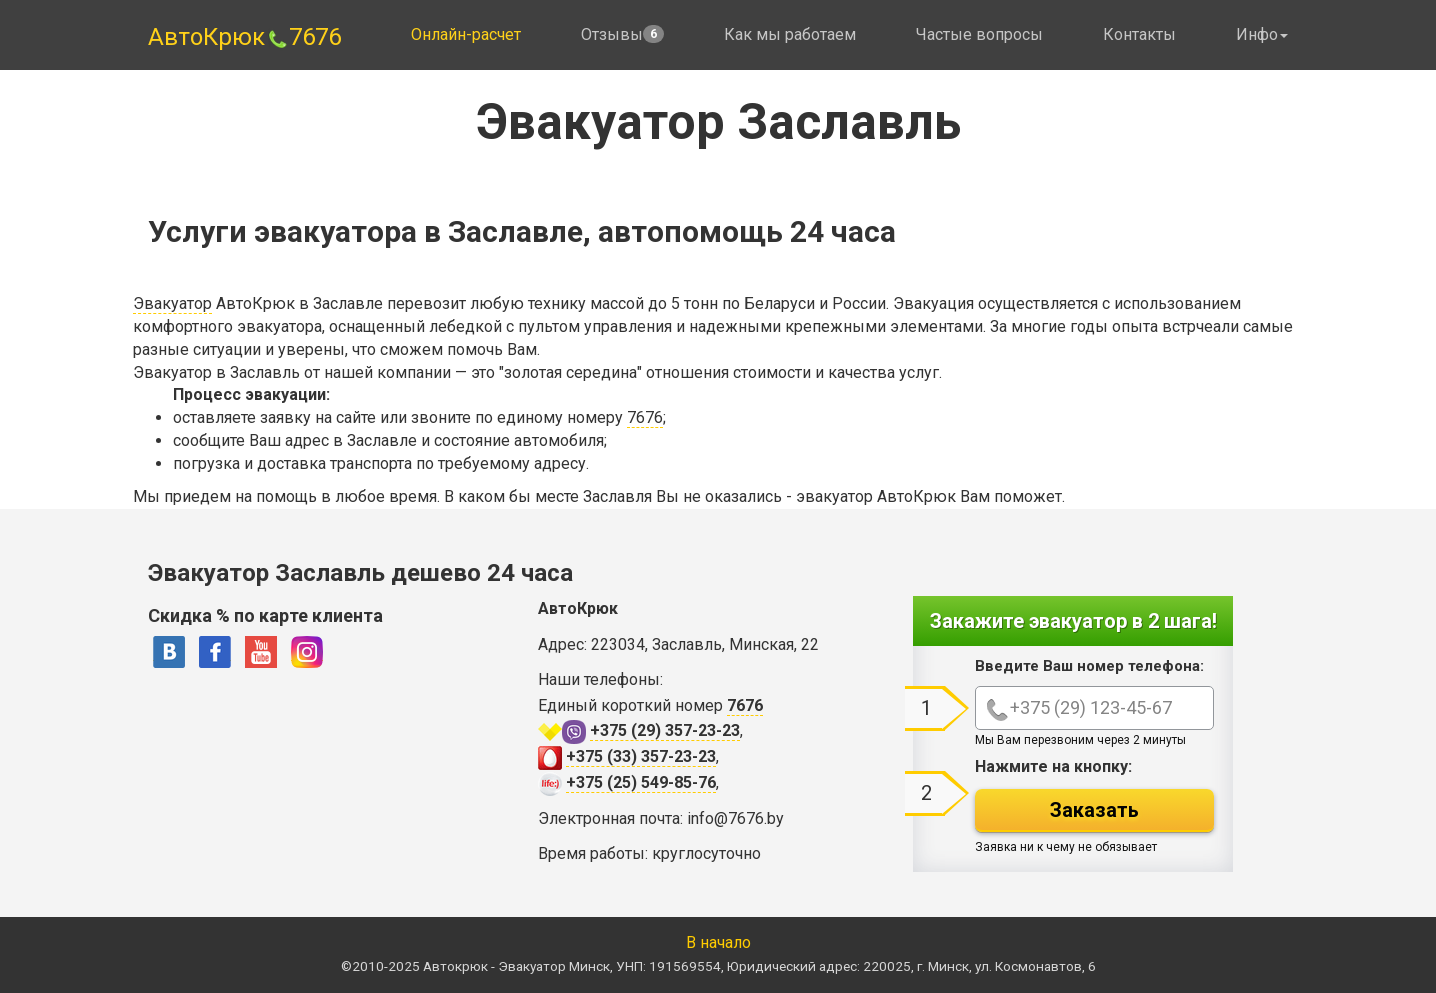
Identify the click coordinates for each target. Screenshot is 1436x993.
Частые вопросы (979, 34)
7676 (645, 417)
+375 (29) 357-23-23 (665, 730)
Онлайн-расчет (466, 34)
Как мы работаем (790, 34)
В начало (718, 942)
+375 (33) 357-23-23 (641, 756)
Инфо (1262, 34)
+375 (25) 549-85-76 (641, 782)
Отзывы (622, 34)
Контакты (1139, 34)
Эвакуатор (172, 303)
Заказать (1094, 810)
